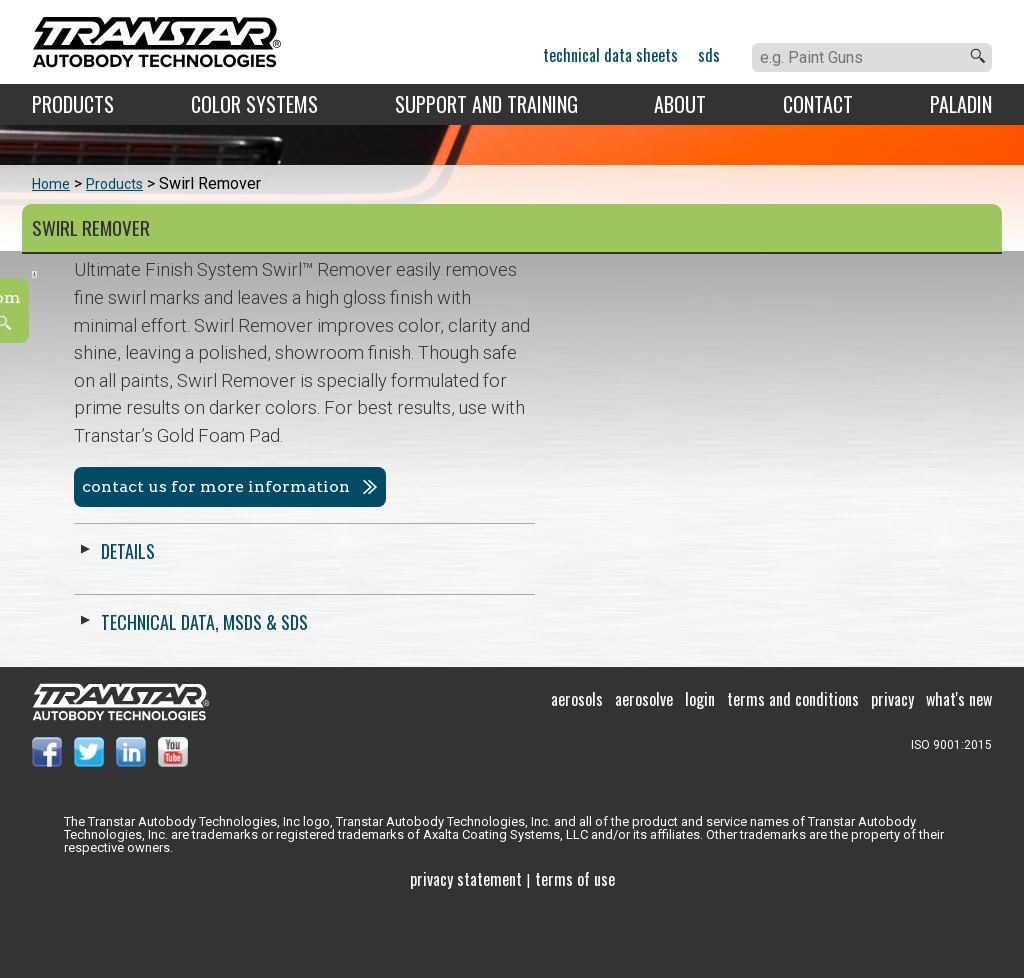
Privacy (892, 768)
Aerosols (577, 768)
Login (700, 768)
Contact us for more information (672, 486)
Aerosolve (644, 768)
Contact (818, 104)
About (680, 104)
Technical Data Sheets (610, 55)
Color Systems (254, 104)
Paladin (961, 104)
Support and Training (486, 104)
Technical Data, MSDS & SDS (660, 622)
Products (73, 104)
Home (51, 184)
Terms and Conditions (793, 768)
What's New (959, 768)
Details (584, 551)
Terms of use (575, 948)
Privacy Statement (466, 948)
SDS (709, 55)
